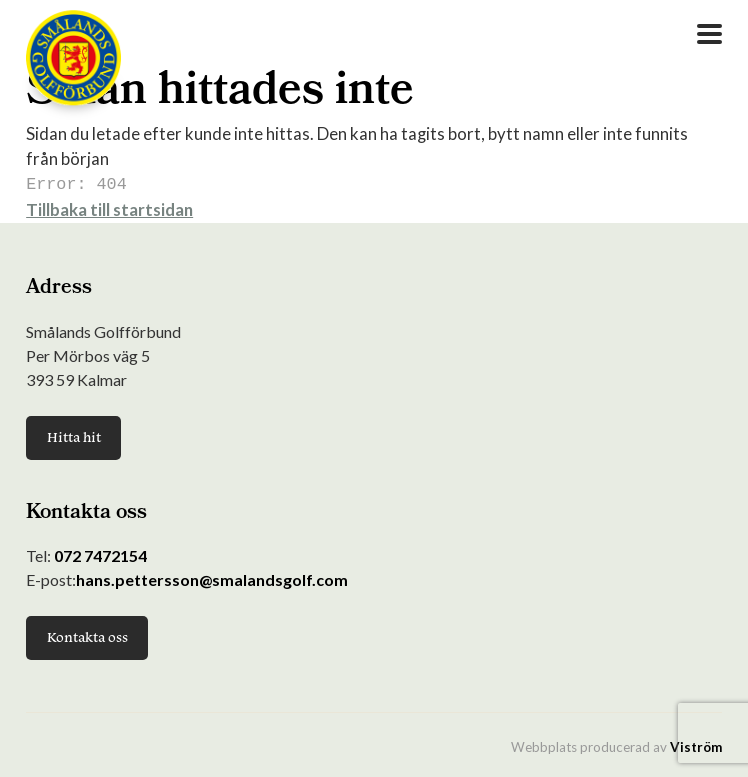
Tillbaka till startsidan (109, 207)
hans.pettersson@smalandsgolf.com (212, 577)
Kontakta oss (87, 635)
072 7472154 (100, 553)
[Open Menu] (709, 34)
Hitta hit (74, 435)
